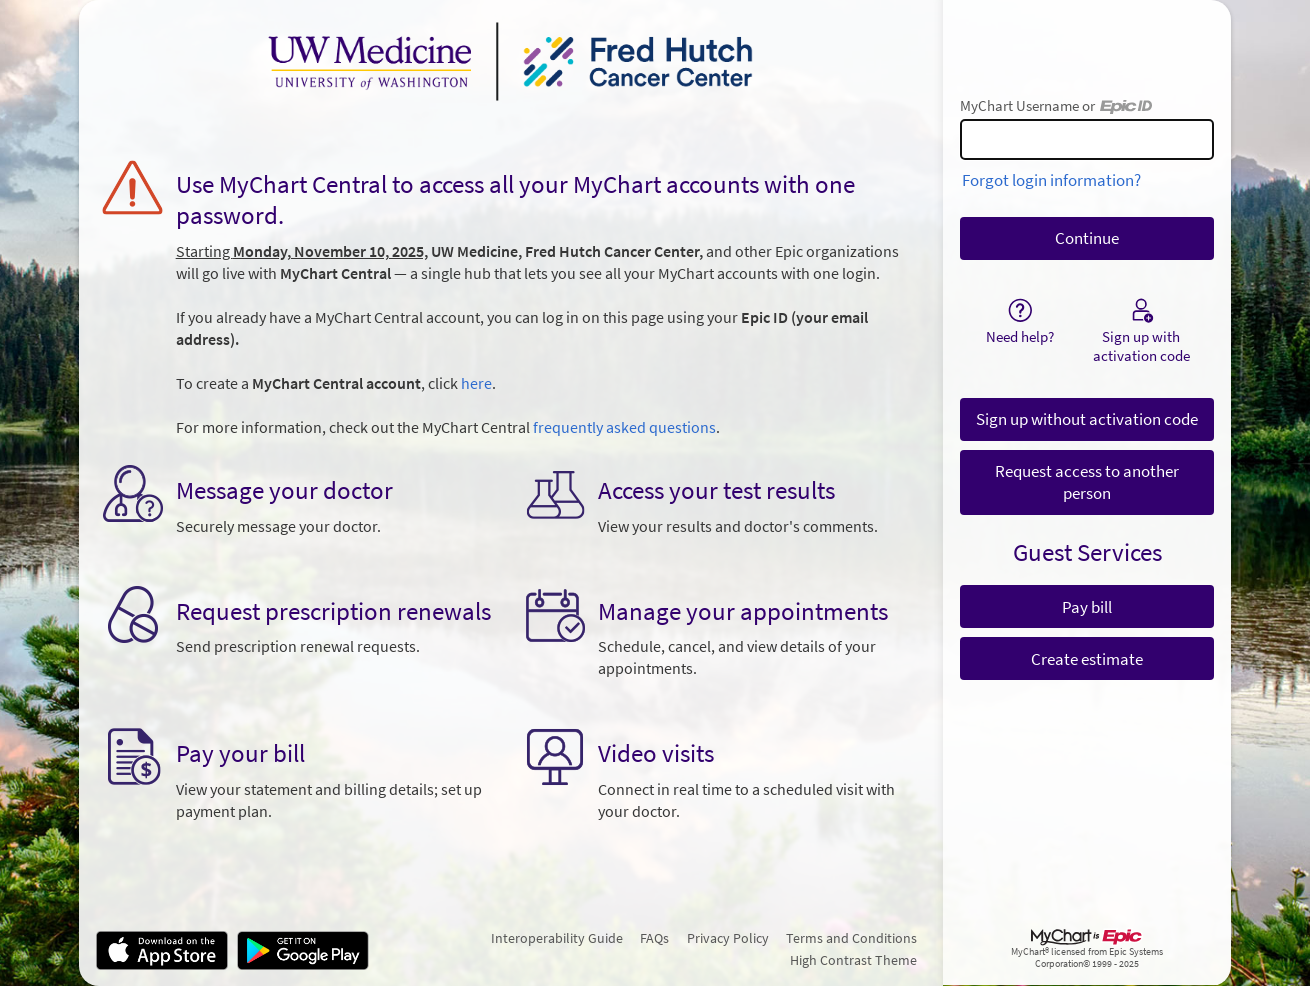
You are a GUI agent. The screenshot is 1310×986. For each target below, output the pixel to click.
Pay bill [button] (1087, 607)
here (476, 383)
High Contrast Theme (853, 960)
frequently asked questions (624, 427)
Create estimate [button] (1087, 659)
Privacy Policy (728, 938)
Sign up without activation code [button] (1087, 419)
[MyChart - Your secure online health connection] (511, 61)
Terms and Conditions (851, 938)
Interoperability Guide (557, 938)
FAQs (654, 938)
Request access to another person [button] (1087, 482)
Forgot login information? (1051, 180)
